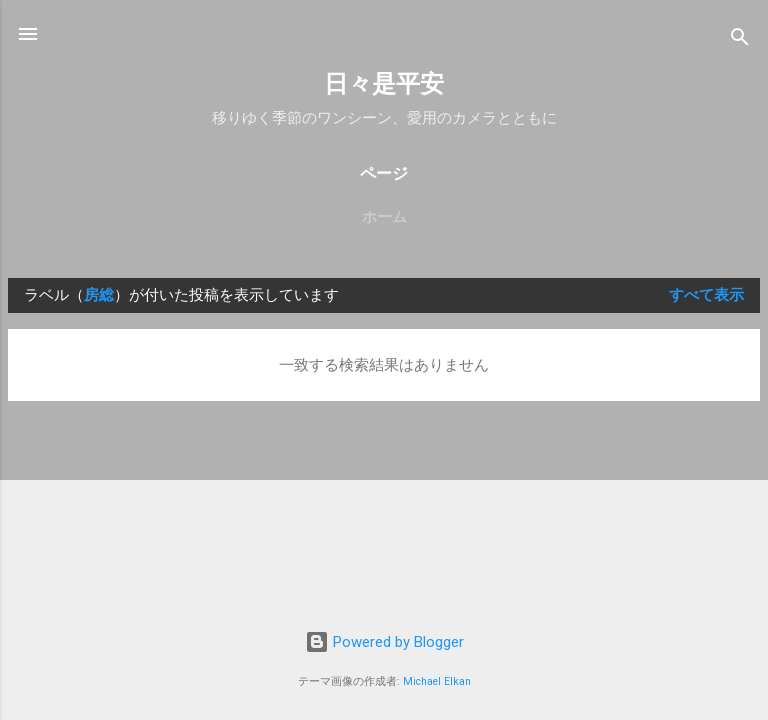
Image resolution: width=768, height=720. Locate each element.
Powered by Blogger (384, 642)
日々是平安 (384, 84)
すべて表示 (706, 295)
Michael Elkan (437, 681)
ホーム (384, 217)
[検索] (740, 40)
